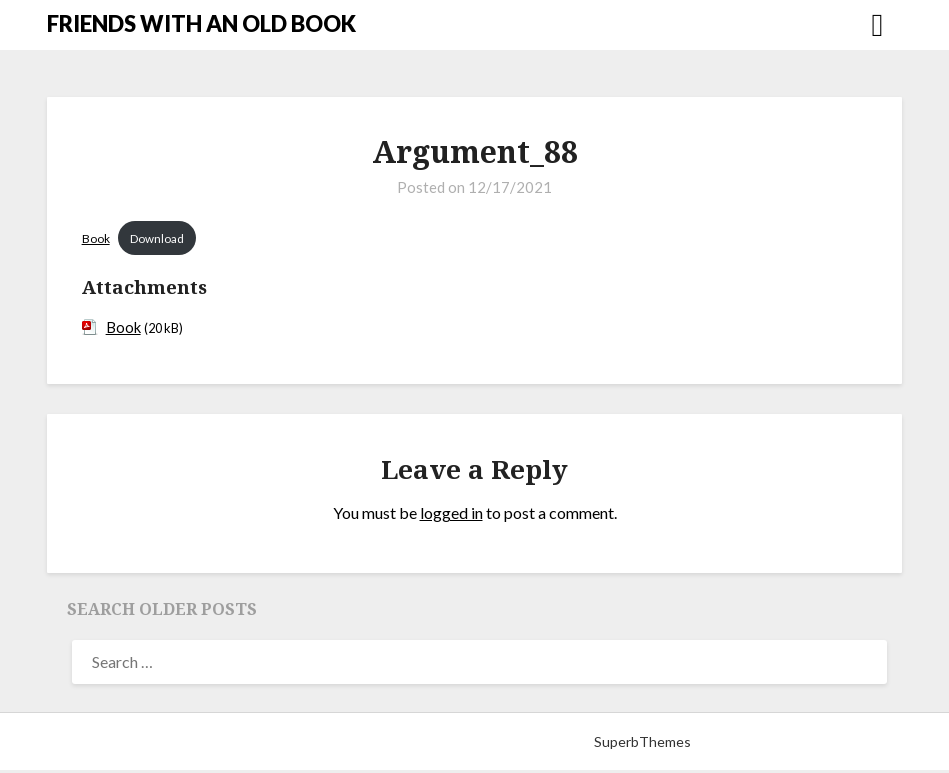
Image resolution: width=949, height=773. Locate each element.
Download (162, 239)
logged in (451, 516)
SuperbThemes (642, 744)
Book (96, 239)
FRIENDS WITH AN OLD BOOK (201, 23)
